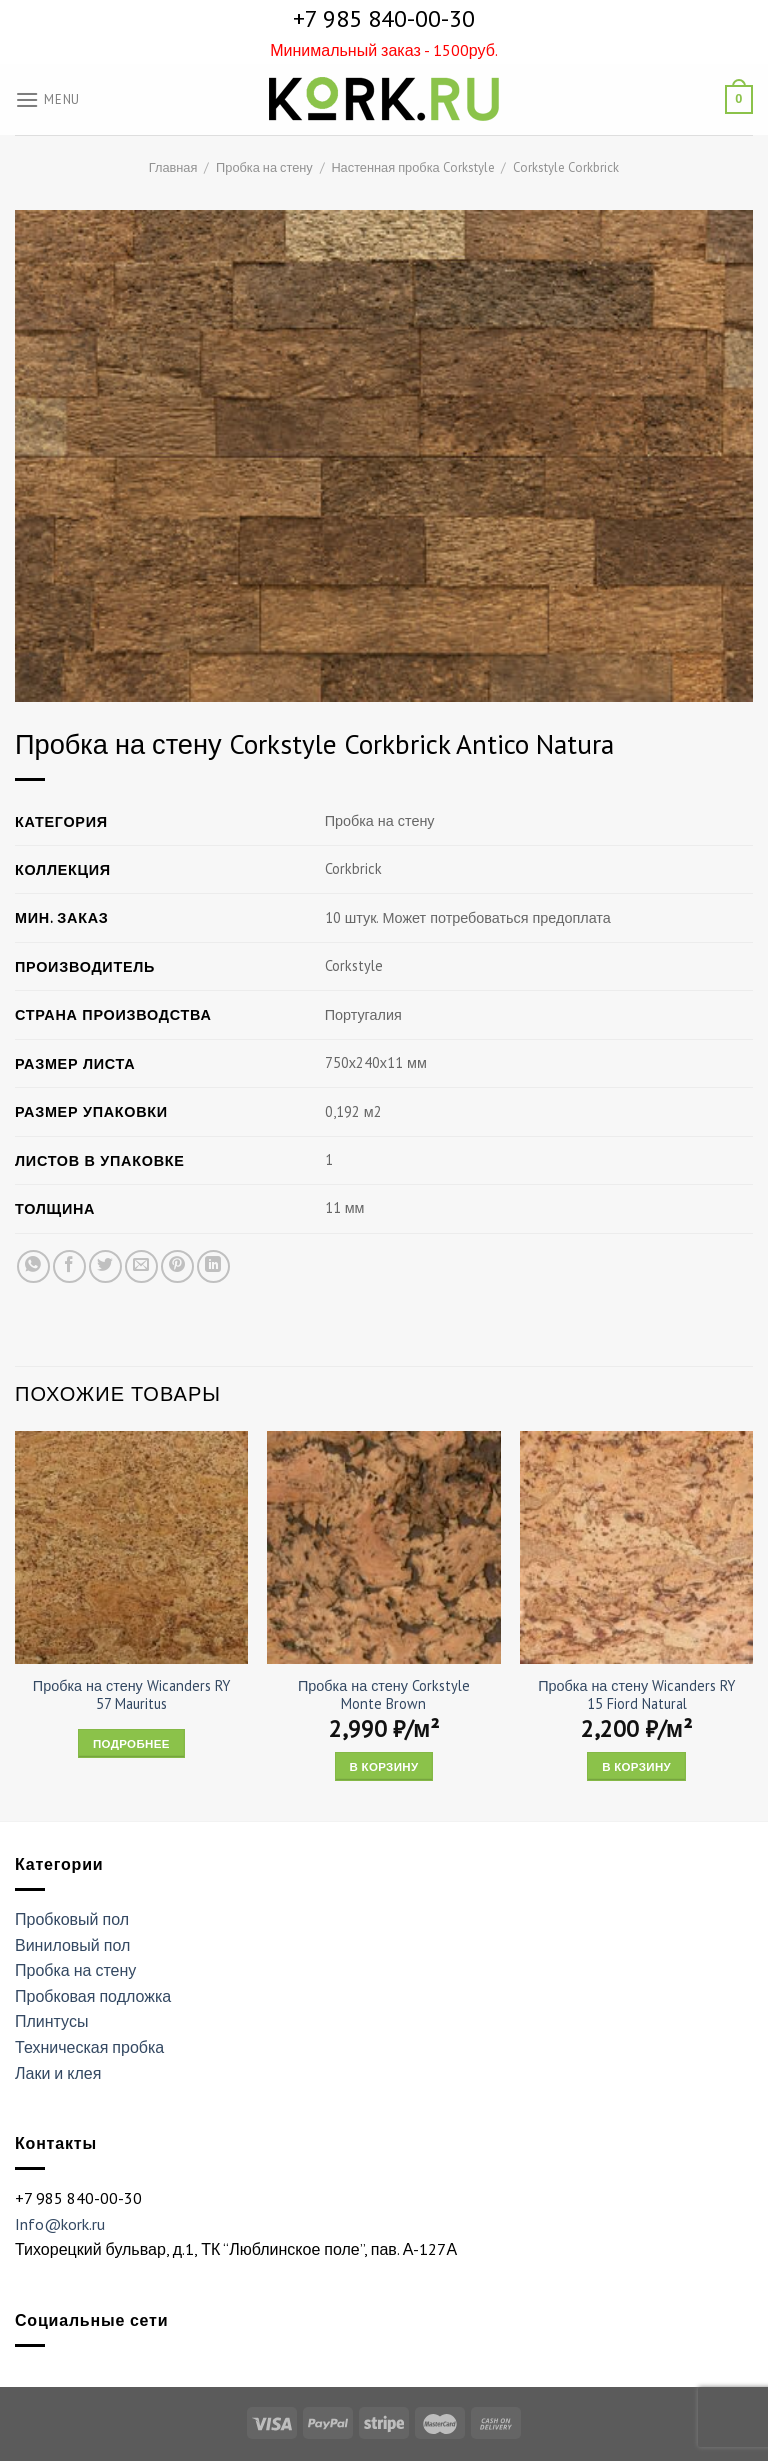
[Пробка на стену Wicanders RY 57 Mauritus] (131, 1547)
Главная (173, 167)
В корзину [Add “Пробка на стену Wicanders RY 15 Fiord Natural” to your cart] (636, 1766)
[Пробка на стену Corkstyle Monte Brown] (383, 1547)
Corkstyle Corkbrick (566, 167)
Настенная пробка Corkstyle (412, 167)
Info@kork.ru (60, 2224)
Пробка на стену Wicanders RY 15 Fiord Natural (636, 1695)
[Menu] (47, 99)
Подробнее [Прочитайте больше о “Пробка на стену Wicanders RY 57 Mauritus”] (131, 1743)
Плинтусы (51, 2021)
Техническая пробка (89, 2047)
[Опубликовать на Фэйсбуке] (69, 1266)
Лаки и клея (58, 2073)
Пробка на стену (264, 167)
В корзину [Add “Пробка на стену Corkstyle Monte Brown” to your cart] (384, 1766)
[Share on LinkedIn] (213, 1266)
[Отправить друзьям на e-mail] (141, 1266)
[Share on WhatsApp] (33, 1266)
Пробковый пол (72, 1919)
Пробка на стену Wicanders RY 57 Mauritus (131, 1695)
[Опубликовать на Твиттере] (105, 1266)
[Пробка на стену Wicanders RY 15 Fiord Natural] (636, 1547)
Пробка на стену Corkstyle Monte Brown (384, 1695)
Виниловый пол (72, 1945)
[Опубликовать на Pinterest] (177, 1266)
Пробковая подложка (93, 1996)
